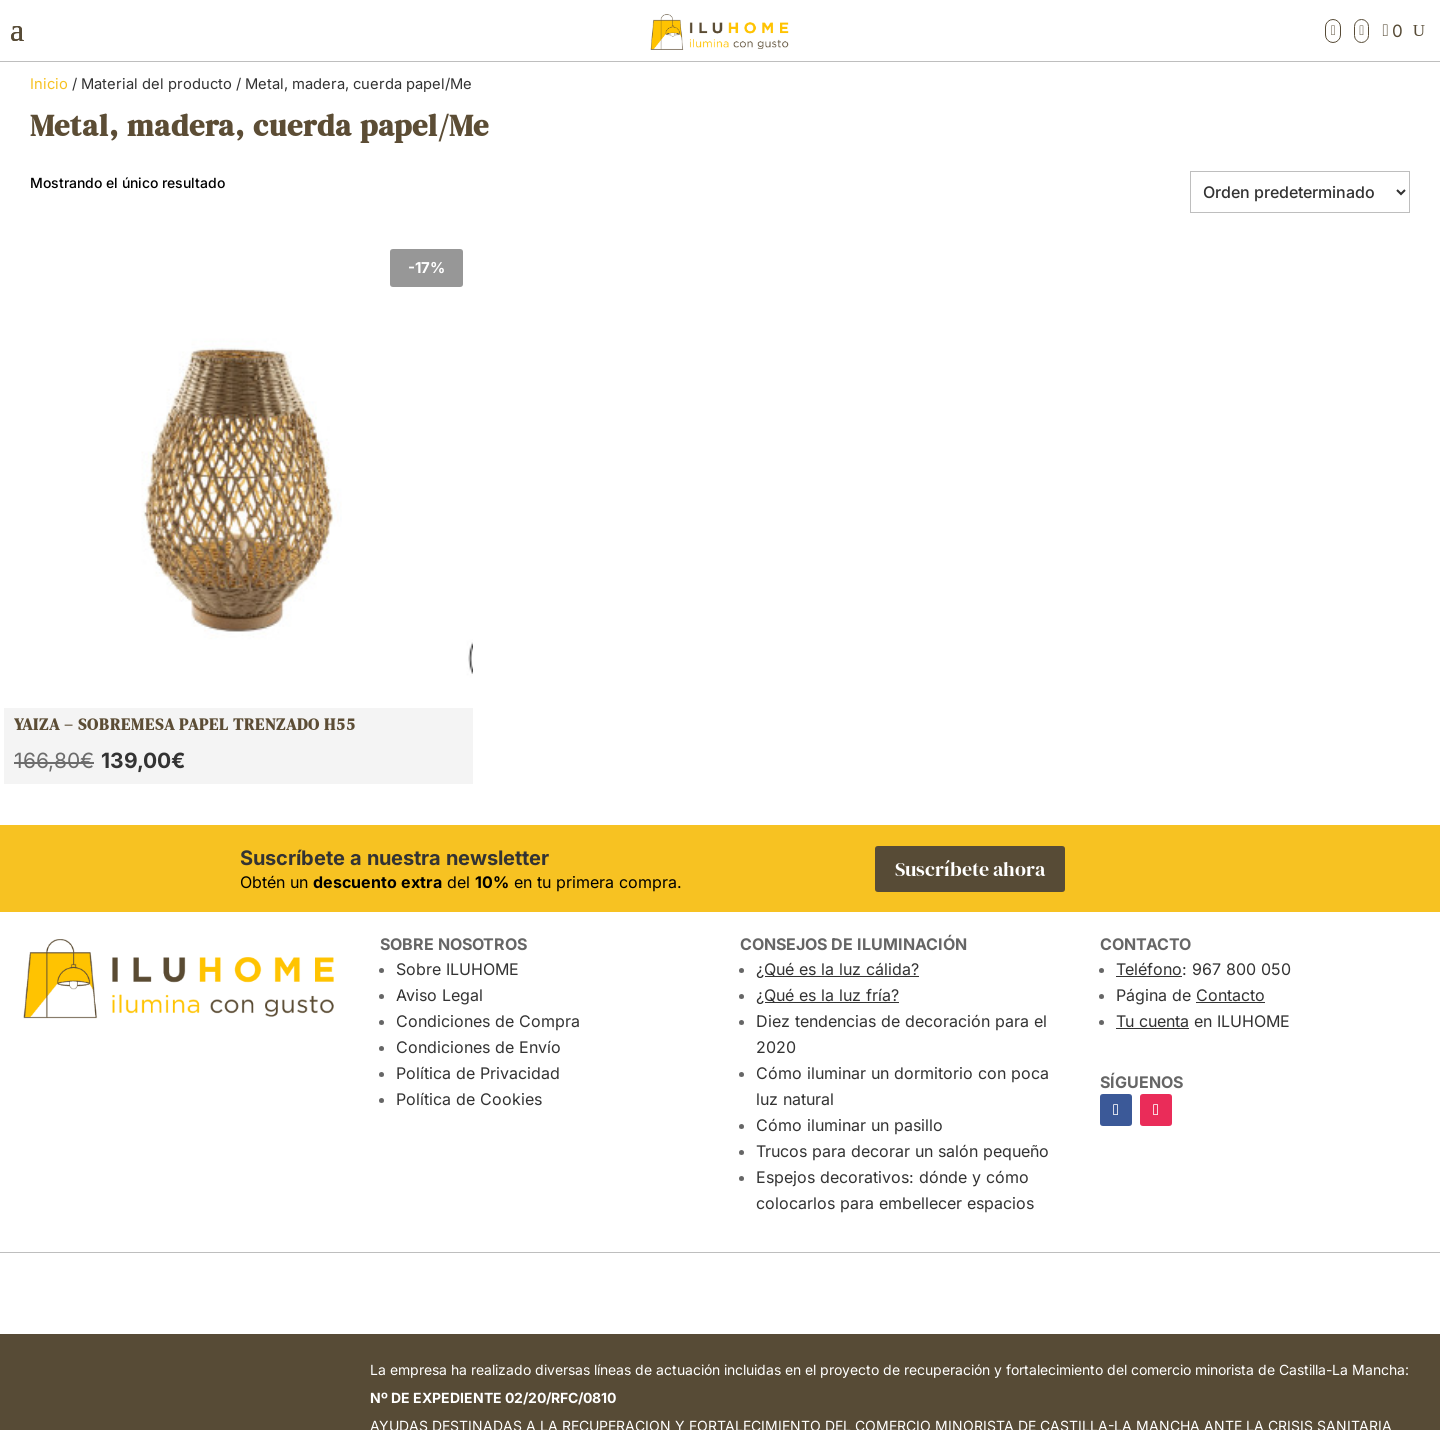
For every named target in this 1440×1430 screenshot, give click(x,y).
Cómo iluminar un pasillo (849, 856)
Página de (1190, 726)
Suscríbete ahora (970, 600)
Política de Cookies (469, 830)
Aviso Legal (439, 726)
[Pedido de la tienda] (1300, 192)
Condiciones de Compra (488, 752)
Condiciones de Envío (478, 778)
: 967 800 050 (1203, 700)
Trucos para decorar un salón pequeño (902, 882)
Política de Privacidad (478, 804)
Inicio (49, 84)
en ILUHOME (1203, 752)
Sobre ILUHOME (457, 700)
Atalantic (1183, 1412)
